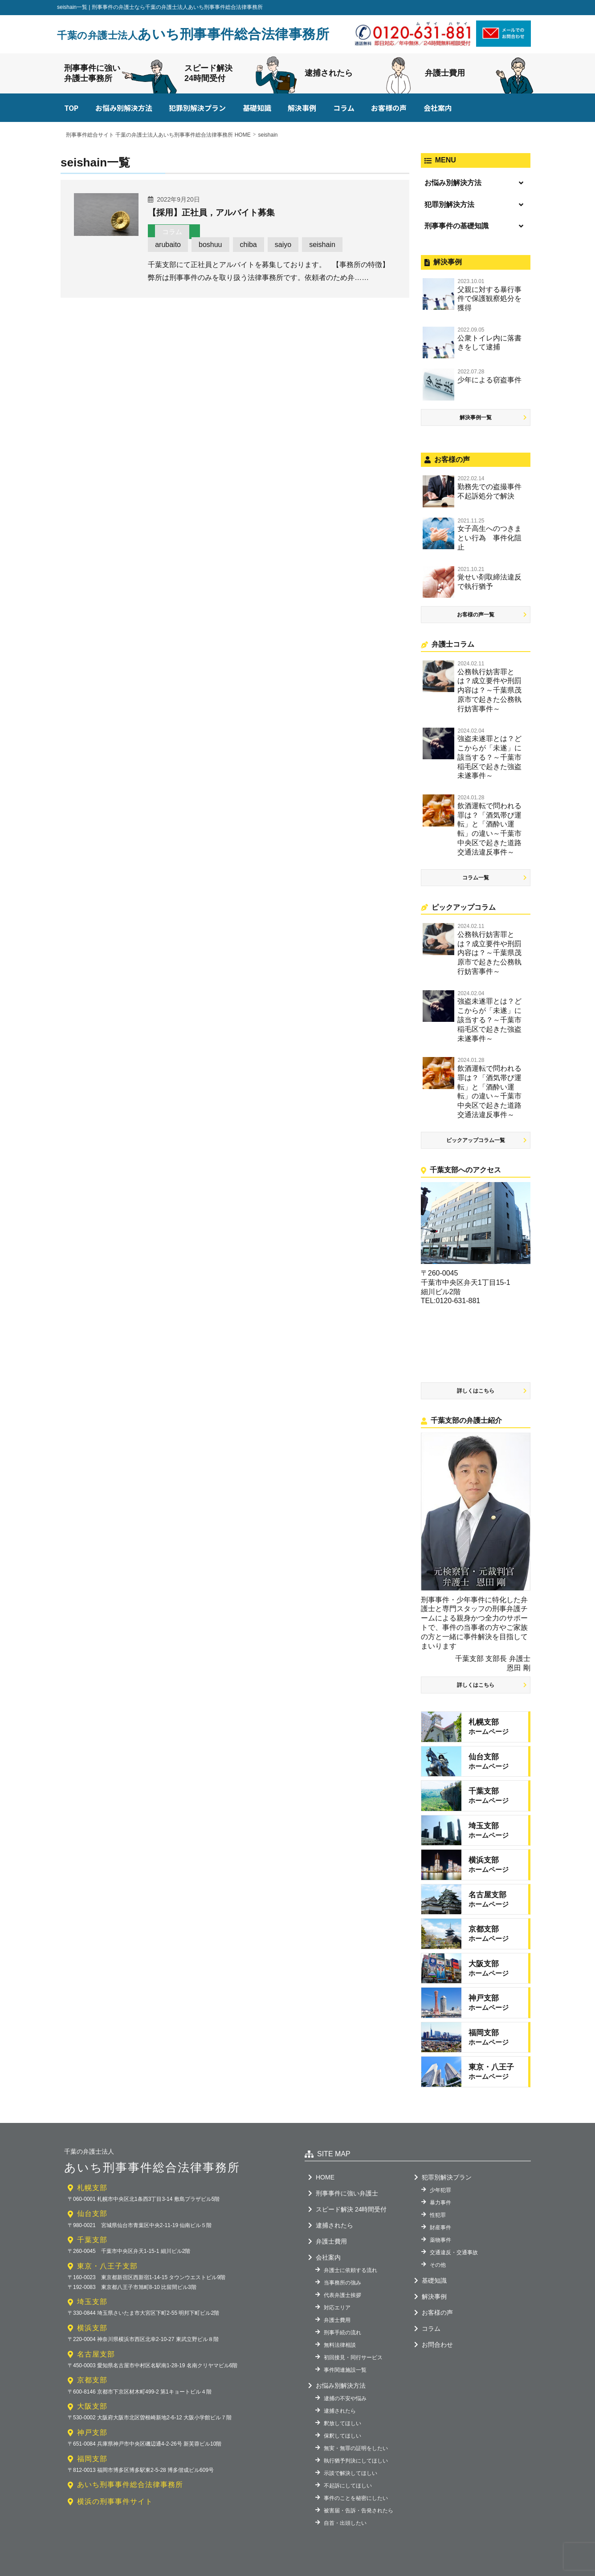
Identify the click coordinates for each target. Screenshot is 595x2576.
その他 (438, 2265)
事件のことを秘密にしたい (356, 2498)
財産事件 (440, 2227)
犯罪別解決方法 (449, 204)
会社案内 (438, 107)
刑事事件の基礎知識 (456, 226)
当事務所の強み (342, 2283)
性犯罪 (438, 2215)
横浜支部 (92, 2328)
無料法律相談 (340, 2345)
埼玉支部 (92, 2301)
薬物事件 (440, 2240)
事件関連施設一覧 (345, 2370)
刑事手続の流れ (342, 2332)
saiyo (283, 244)
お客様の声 (389, 107)
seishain (322, 244)
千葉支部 (92, 2240)
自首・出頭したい (345, 2523)
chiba (248, 244)
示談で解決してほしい (350, 2473)
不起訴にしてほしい (348, 2486)
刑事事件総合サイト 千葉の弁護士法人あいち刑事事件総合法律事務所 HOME (158, 135)
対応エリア (337, 2308)
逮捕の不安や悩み (345, 2398)
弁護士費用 (479, 73)
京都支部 (92, 2380)
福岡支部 (92, 2459)
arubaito (168, 244)
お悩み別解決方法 (123, 107)
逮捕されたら (358, 73)
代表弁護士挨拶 (342, 2295)
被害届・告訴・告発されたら (358, 2510)
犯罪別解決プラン (197, 107)
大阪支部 (92, 2406)
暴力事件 (440, 2202)
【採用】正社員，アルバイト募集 (222, 212)
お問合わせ (437, 2344)
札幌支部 (92, 2187)
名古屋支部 (96, 2354)
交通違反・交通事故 (454, 2252)
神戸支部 (92, 2432)
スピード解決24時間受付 (241, 74)
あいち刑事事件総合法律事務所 (193, 34)
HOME (325, 2177)
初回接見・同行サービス (353, 2357)
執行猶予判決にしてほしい (356, 2461)
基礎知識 (257, 107)
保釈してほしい (342, 2436)
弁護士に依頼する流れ (350, 2270)
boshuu (210, 244)
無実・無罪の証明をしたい (356, 2448)
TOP (71, 107)
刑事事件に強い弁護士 (347, 2193)
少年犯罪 (440, 2190)
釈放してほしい (342, 2423)
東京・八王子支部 (107, 2266)
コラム (344, 107)
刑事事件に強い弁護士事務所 (120, 74)
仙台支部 (92, 2213)
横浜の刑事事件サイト (115, 2501)
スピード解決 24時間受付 (351, 2209)
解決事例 (302, 107)
